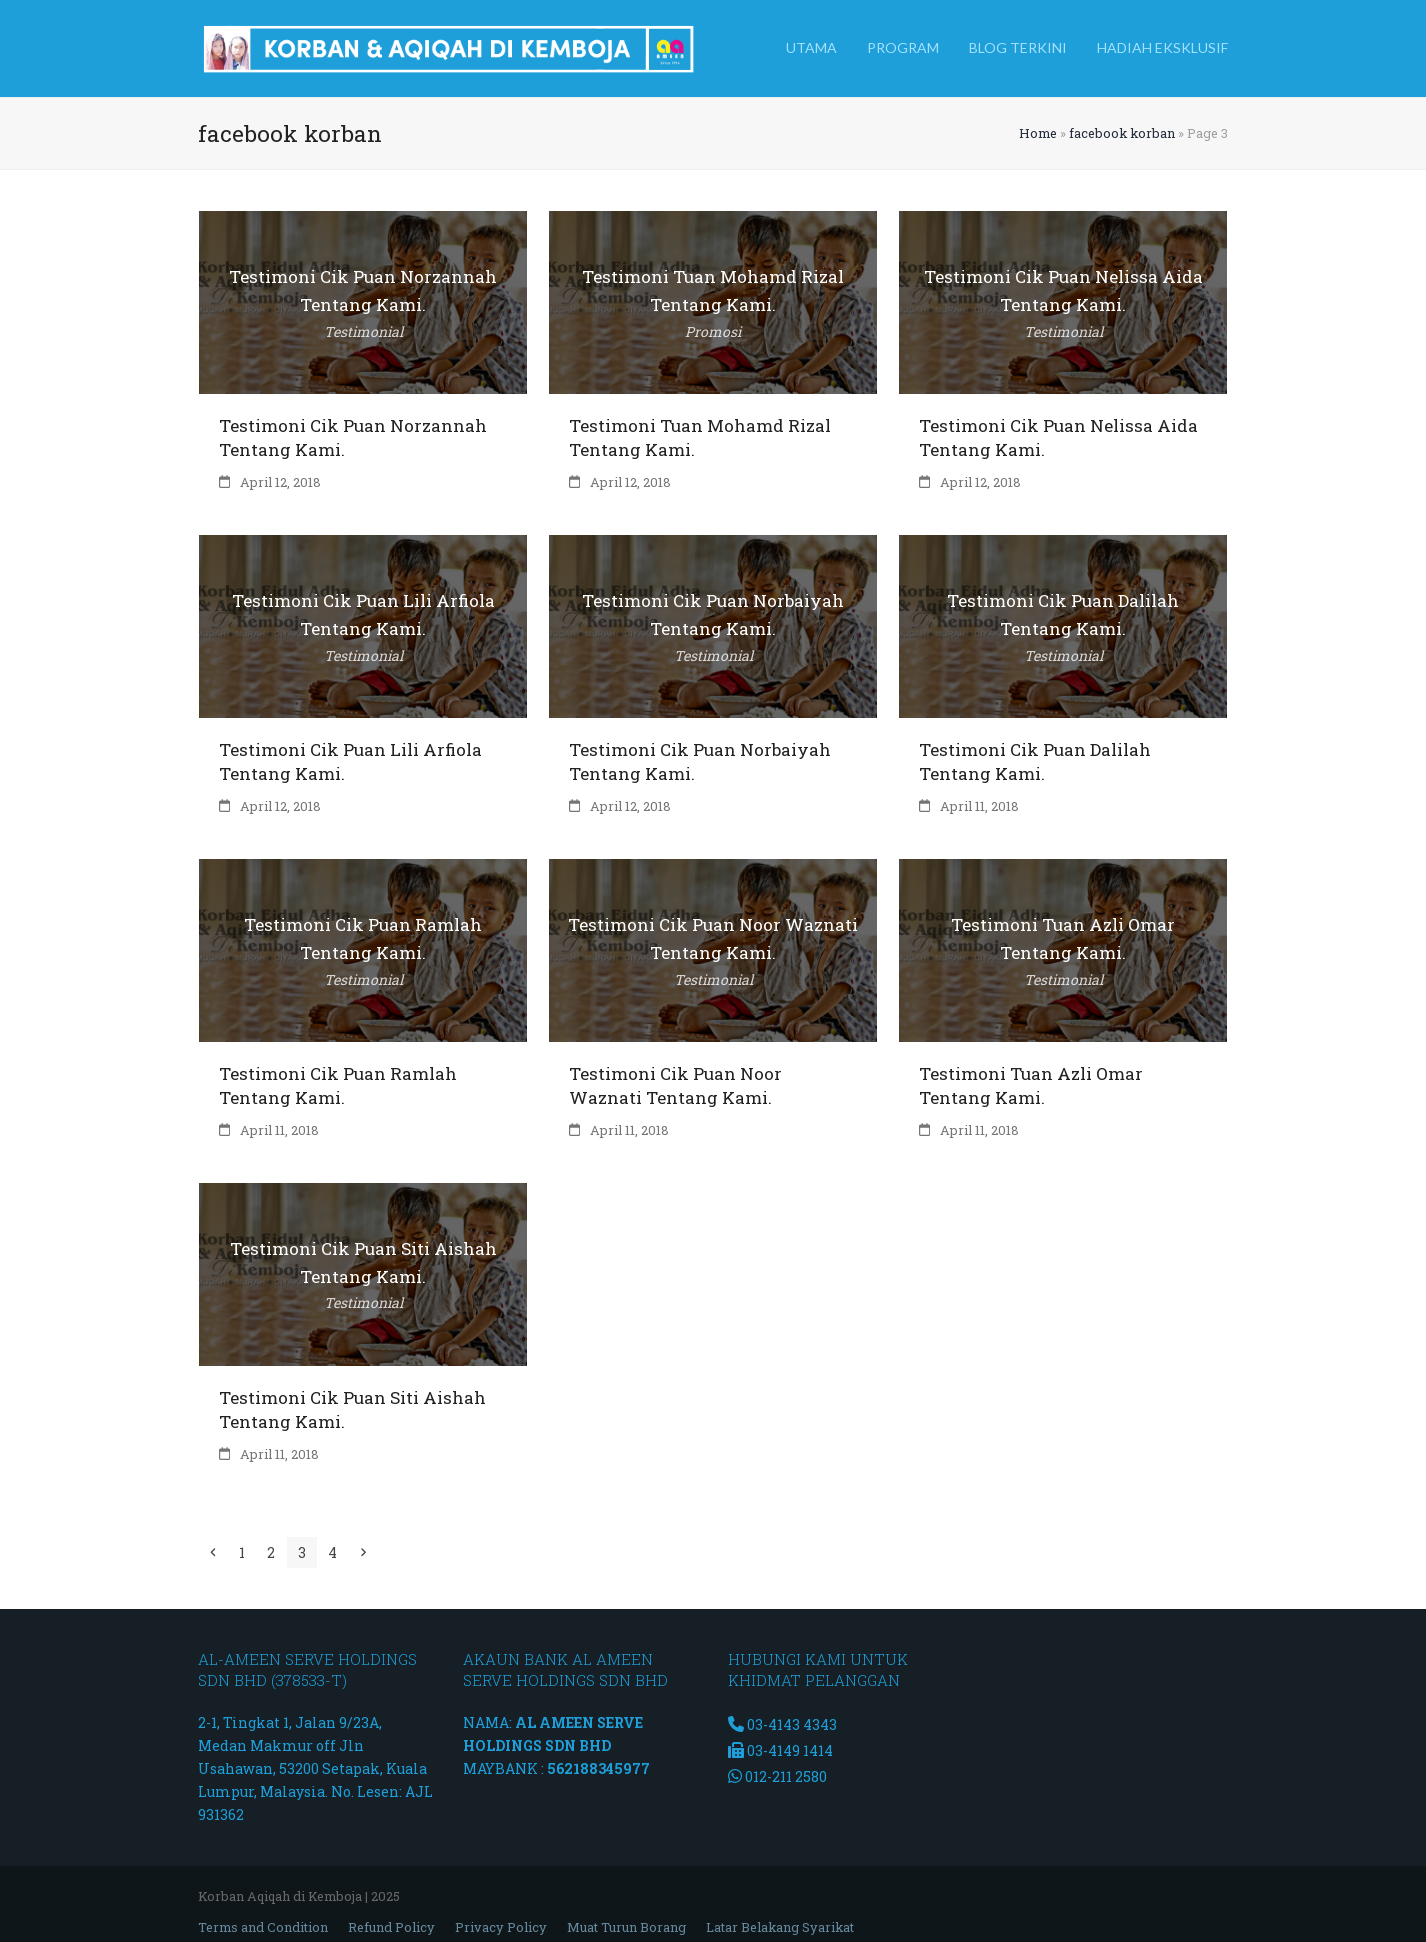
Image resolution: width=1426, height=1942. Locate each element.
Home (1038, 133)
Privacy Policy (501, 1927)
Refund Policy (391, 1927)
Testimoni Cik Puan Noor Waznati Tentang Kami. (675, 1085)
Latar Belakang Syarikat (780, 1927)
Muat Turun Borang (626, 1927)
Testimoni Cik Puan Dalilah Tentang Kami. (1035, 761)
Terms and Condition (263, 1927)
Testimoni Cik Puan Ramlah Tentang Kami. (338, 1085)
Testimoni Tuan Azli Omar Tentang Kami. (1031, 1085)
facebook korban (1122, 133)
